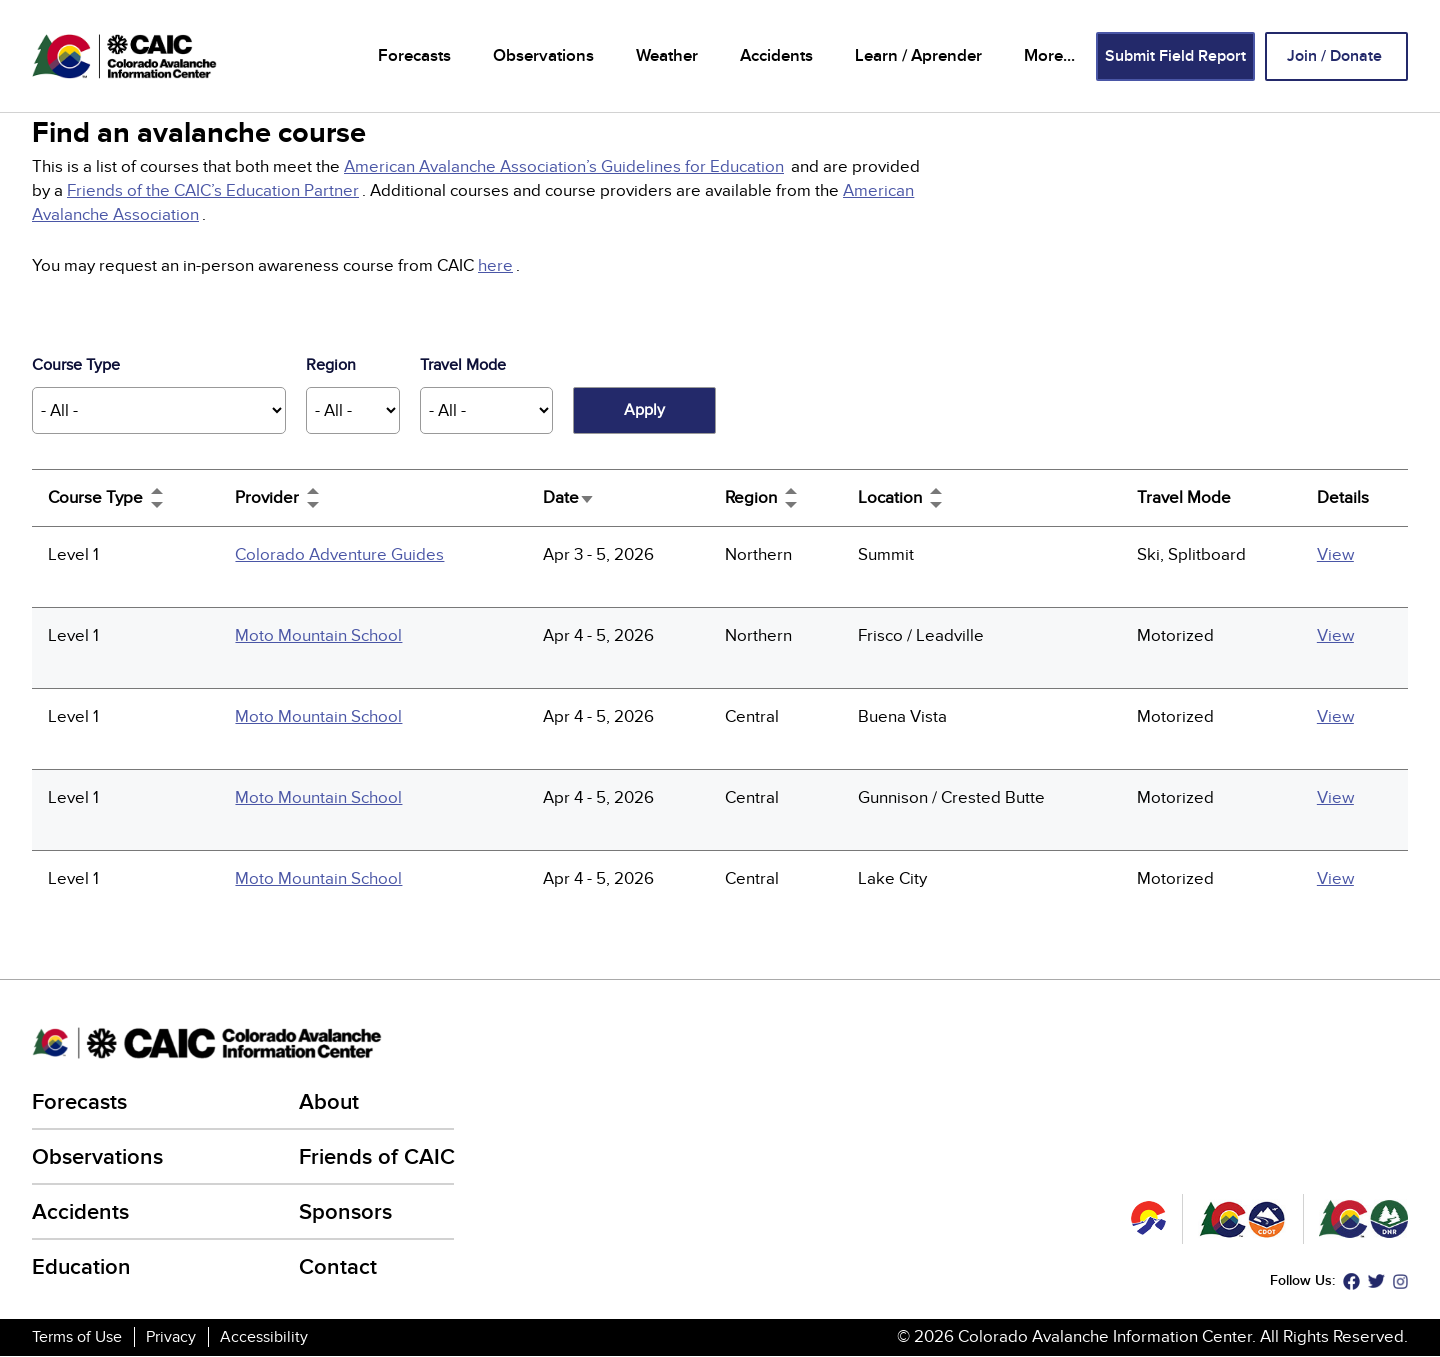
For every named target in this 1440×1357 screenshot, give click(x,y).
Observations (543, 56)
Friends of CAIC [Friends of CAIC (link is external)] (378, 1157)
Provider (267, 498)
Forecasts (414, 56)
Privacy (171, 1337)
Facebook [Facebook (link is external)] (1351, 1281)
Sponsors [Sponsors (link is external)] (347, 1212)
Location (890, 498)
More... (1049, 56)
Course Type (76, 365)
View (1335, 555)
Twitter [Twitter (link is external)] (1376, 1281)
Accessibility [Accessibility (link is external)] (265, 1337)
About (329, 1102)
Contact (338, 1267)
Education (81, 1267)
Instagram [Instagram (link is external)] (1400, 1281)
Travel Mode (463, 365)
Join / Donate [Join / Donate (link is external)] (1336, 56)
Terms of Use (77, 1337)
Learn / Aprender (918, 56)
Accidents (776, 56)
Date (569, 498)
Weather (667, 56)
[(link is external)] (565, 167)
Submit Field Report (1175, 56)
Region (331, 365)
